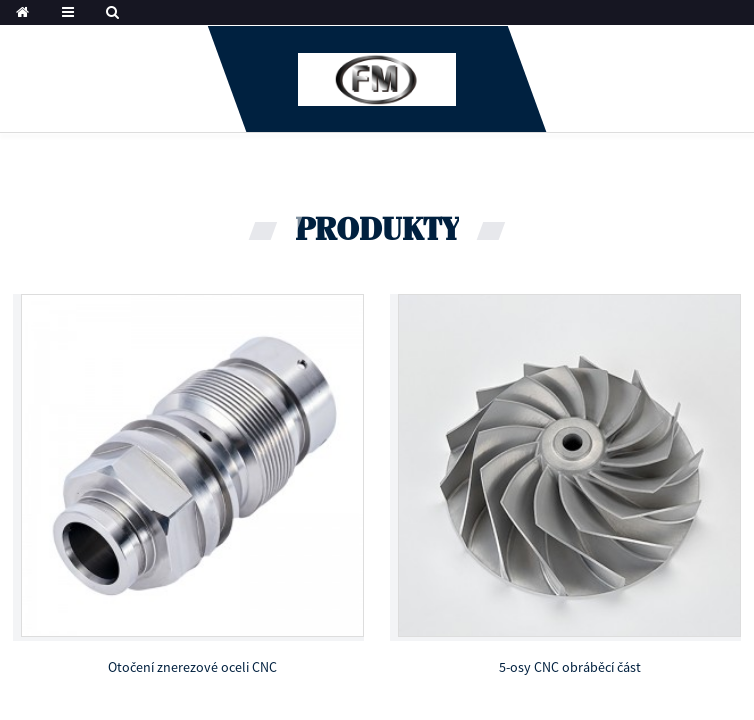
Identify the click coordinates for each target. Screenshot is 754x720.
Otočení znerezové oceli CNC (192, 667)
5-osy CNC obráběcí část (570, 667)
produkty (377, 231)
